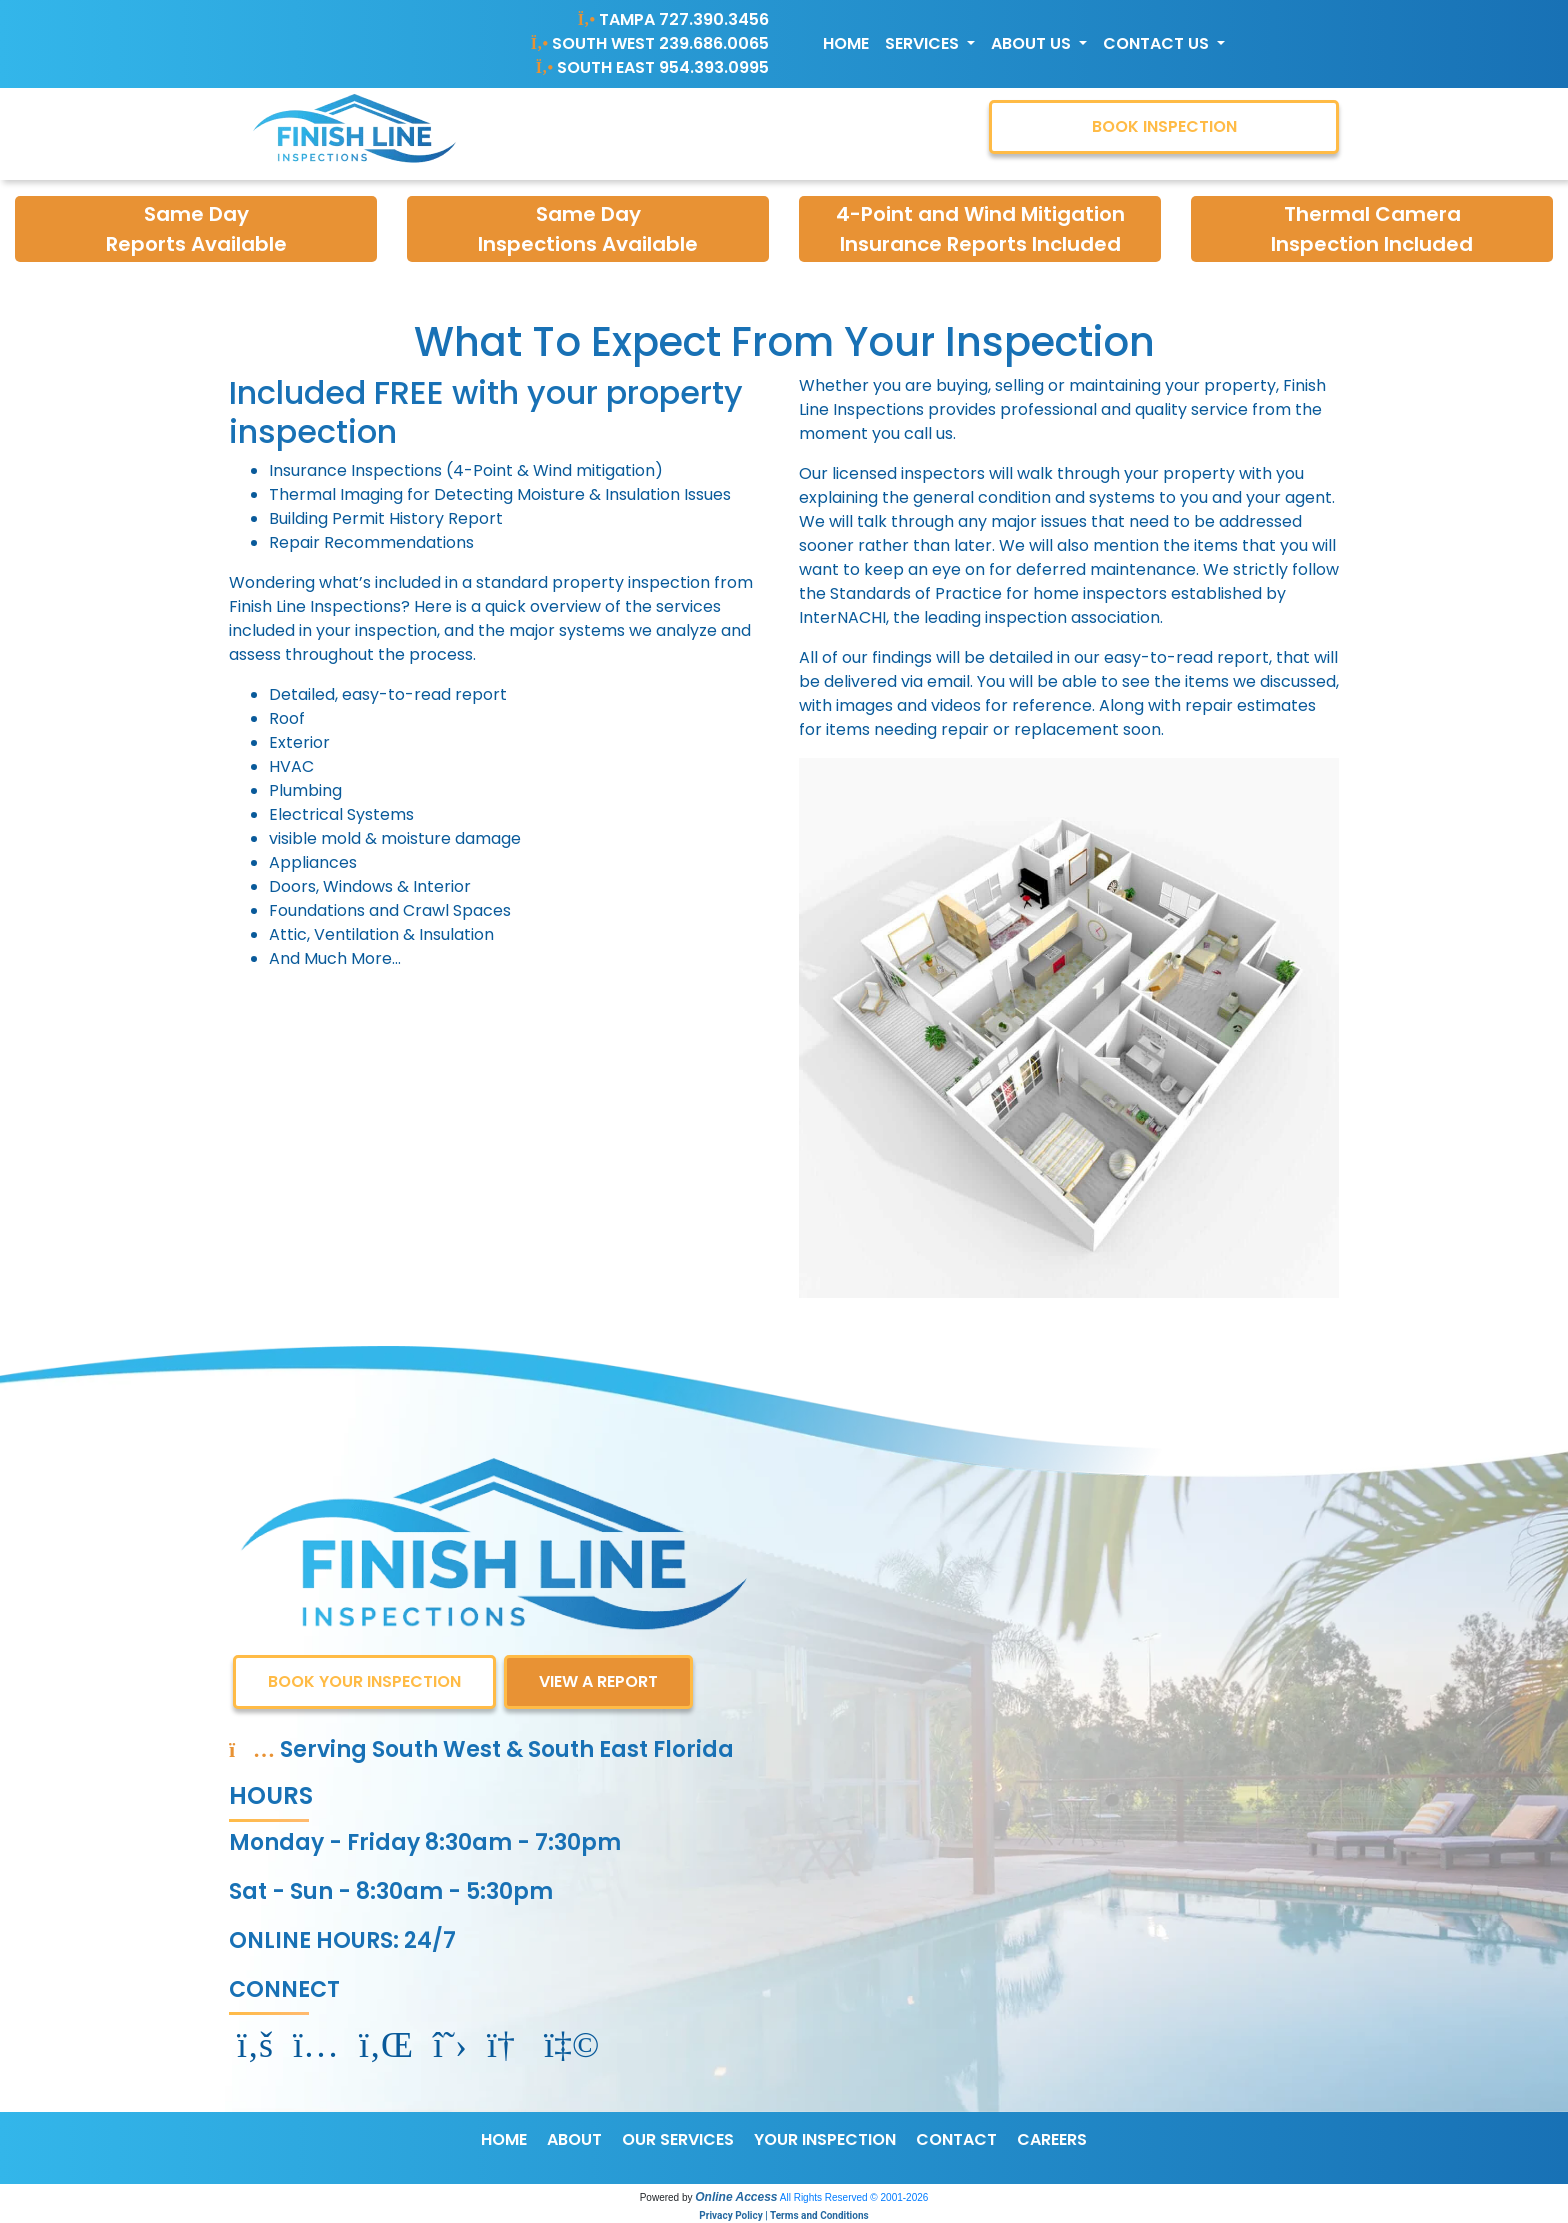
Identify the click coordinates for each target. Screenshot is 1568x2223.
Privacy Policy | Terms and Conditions (783, 2215)
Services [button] (924, 43)
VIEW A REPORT (598, 1681)
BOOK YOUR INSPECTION (364, 1681)
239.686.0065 (714, 43)
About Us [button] (1033, 43)
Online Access (736, 2197)
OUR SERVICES (678, 2139)
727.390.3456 (714, 19)
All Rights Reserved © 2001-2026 (854, 2197)
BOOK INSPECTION (1164, 126)
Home (846, 43)
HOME (504, 2139)
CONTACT (956, 2139)
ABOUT (574, 2139)
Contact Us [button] (1158, 43)
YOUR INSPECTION (825, 2139)
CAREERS (1052, 2139)
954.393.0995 (714, 67)
